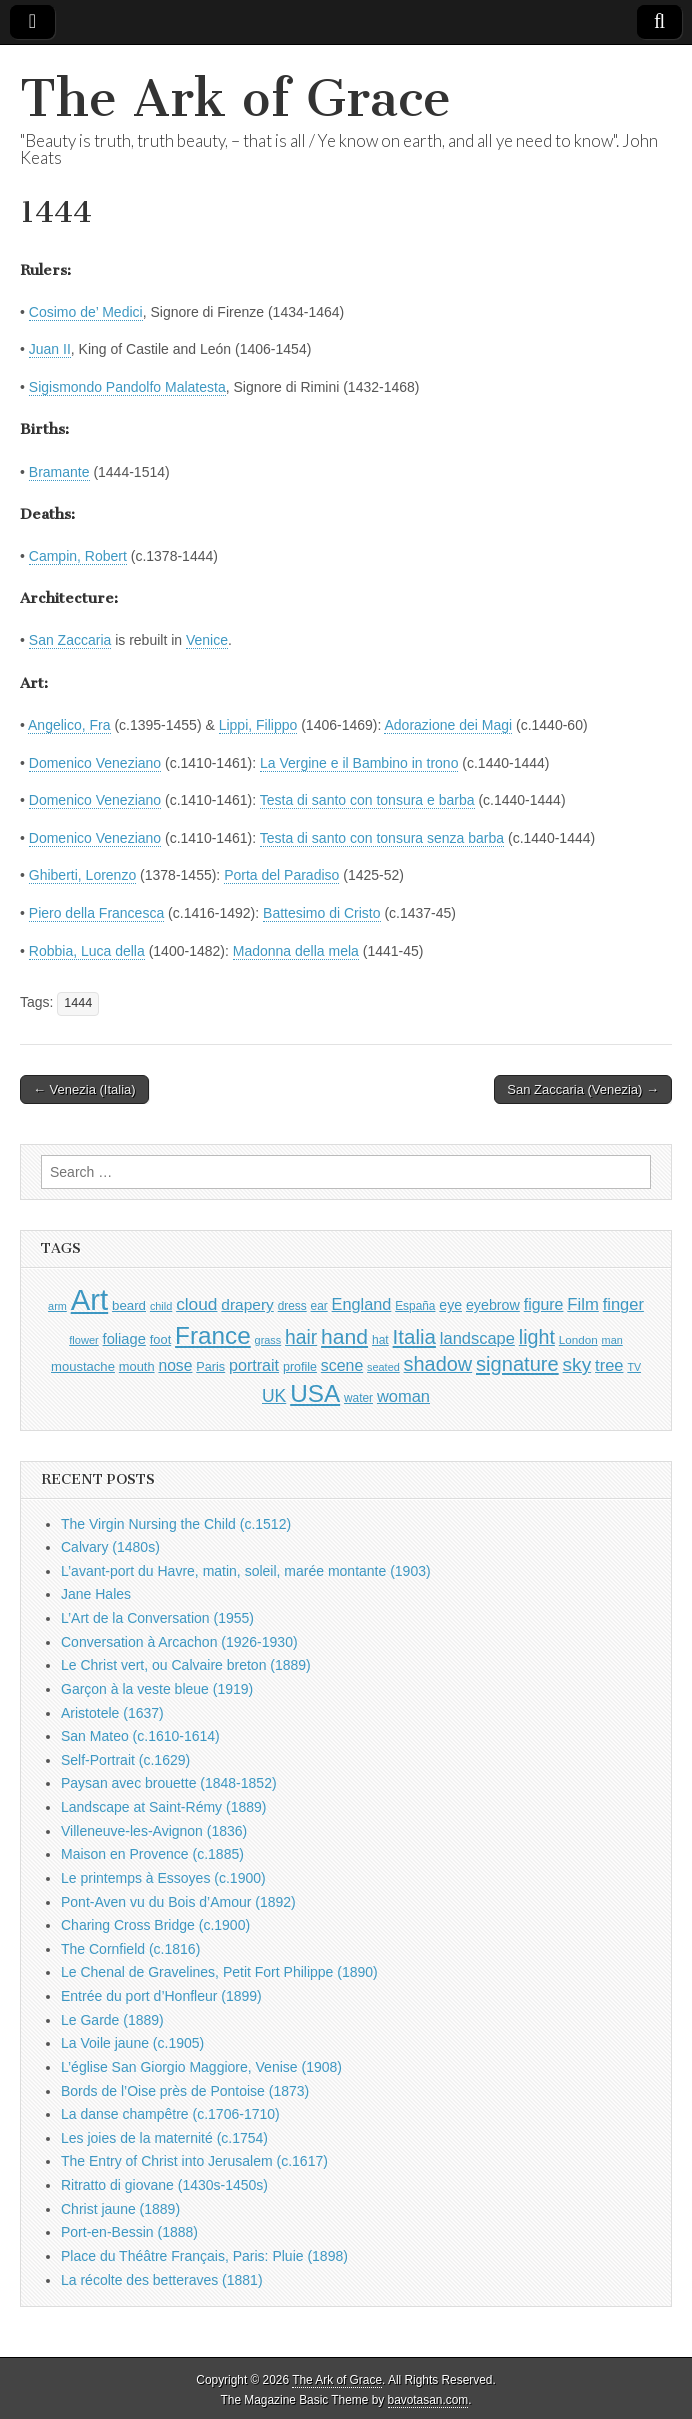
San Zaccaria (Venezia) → (583, 1089)
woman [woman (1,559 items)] (403, 1396)
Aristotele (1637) (112, 1713)
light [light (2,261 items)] (537, 1337)
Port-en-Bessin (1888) (129, 2232)
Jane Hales (96, 1594)
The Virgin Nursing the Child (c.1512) (176, 1524)
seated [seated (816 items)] (383, 1367)
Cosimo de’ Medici (86, 312)
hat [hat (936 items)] (380, 1340)
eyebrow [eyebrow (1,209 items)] (493, 1305)
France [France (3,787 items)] (213, 1335)
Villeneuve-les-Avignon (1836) (154, 1831)
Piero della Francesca (96, 913)
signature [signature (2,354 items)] (517, 1364)
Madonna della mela (296, 951)
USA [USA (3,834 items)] (315, 1393)
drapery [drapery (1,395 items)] (247, 1304)
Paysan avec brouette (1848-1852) (169, 1783)
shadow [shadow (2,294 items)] (438, 1364)
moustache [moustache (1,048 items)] (83, 1366)
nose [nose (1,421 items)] (175, 1365)
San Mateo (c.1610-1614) (140, 1736)
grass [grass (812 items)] (268, 1340)
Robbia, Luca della (87, 951)
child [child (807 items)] (161, 1306)
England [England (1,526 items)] (362, 1304)
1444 (78, 1003)
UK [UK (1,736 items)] (274, 1396)
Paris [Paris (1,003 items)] (210, 1367)
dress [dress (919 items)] (292, 1306)
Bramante (59, 472)
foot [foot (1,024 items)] (160, 1339)
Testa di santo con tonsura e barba (367, 800)
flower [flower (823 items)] (83, 1340)
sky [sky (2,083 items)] (577, 1364)
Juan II (50, 349)
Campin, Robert (78, 556)
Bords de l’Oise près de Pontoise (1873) (185, 2091)
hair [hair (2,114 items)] (301, 1337)
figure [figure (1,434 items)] (544, 1304)
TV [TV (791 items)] (634, 1367)
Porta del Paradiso (281, 875)
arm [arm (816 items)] (57, 1306)
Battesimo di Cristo (321, 913)
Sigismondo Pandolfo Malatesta (127, 387)
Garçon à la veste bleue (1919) (157, 1689)
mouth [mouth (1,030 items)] (137, 1366)
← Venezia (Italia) (84, 1089)
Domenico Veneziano (95, 763)
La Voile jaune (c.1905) (132, 2043)
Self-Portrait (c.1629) (125, 1760)
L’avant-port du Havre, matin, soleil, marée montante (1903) (246, 1571)
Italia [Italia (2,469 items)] (414, 1336)
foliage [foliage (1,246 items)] (124, 1339)
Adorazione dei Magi (448, 725)
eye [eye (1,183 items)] (450, 1305)
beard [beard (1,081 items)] (129, 1305)
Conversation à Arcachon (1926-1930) (179, 1642)
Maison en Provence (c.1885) (152, 1854)
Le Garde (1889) (112, 2020)
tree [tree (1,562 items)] (609, 1365)
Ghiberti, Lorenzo (82, 875)
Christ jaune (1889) (120, 2209)
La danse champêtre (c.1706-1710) (170, 2114)
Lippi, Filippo (258, 725)
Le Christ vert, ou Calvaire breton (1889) (186, 1665)
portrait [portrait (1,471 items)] (254, 1365)
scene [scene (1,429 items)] (342, 1365)
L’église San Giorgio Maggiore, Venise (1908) (201, 2067)
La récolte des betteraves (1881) (162, 2280)
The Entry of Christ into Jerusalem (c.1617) (194, 2161)
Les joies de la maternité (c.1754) (164, 2138)
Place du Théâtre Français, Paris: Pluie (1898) (204, 2256)
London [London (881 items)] (578, 1339)
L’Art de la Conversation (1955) (157, 1618)
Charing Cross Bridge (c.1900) (155, 1925)
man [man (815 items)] (612, 1340)
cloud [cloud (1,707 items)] (196, 1304)
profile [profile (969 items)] (300, 1367)
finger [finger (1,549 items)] (623, 1304)
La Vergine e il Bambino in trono (359, 763)
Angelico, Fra (69, 725)
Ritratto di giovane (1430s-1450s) (164, 2185)
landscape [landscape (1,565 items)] (477, 1338)
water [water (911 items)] (358, 1398)
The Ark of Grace (235, 98)
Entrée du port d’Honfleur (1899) (161, 1996)
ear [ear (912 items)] (319, 1306)
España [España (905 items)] (415, 1306)
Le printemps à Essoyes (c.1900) (163, 1878)
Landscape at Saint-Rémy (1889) (163, 1807)
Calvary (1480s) (110, 1547)
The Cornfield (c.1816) (130, 1949)
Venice (207, 640)
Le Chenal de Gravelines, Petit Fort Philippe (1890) (219, 1972)
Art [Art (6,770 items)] (89, 1299)
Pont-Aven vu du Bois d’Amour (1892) (178, 1902)
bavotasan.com (428, 2400)
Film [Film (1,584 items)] (582, 1304)
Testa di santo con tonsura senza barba (382, 838)
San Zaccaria (70, 640)
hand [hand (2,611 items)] (344, 1336)
